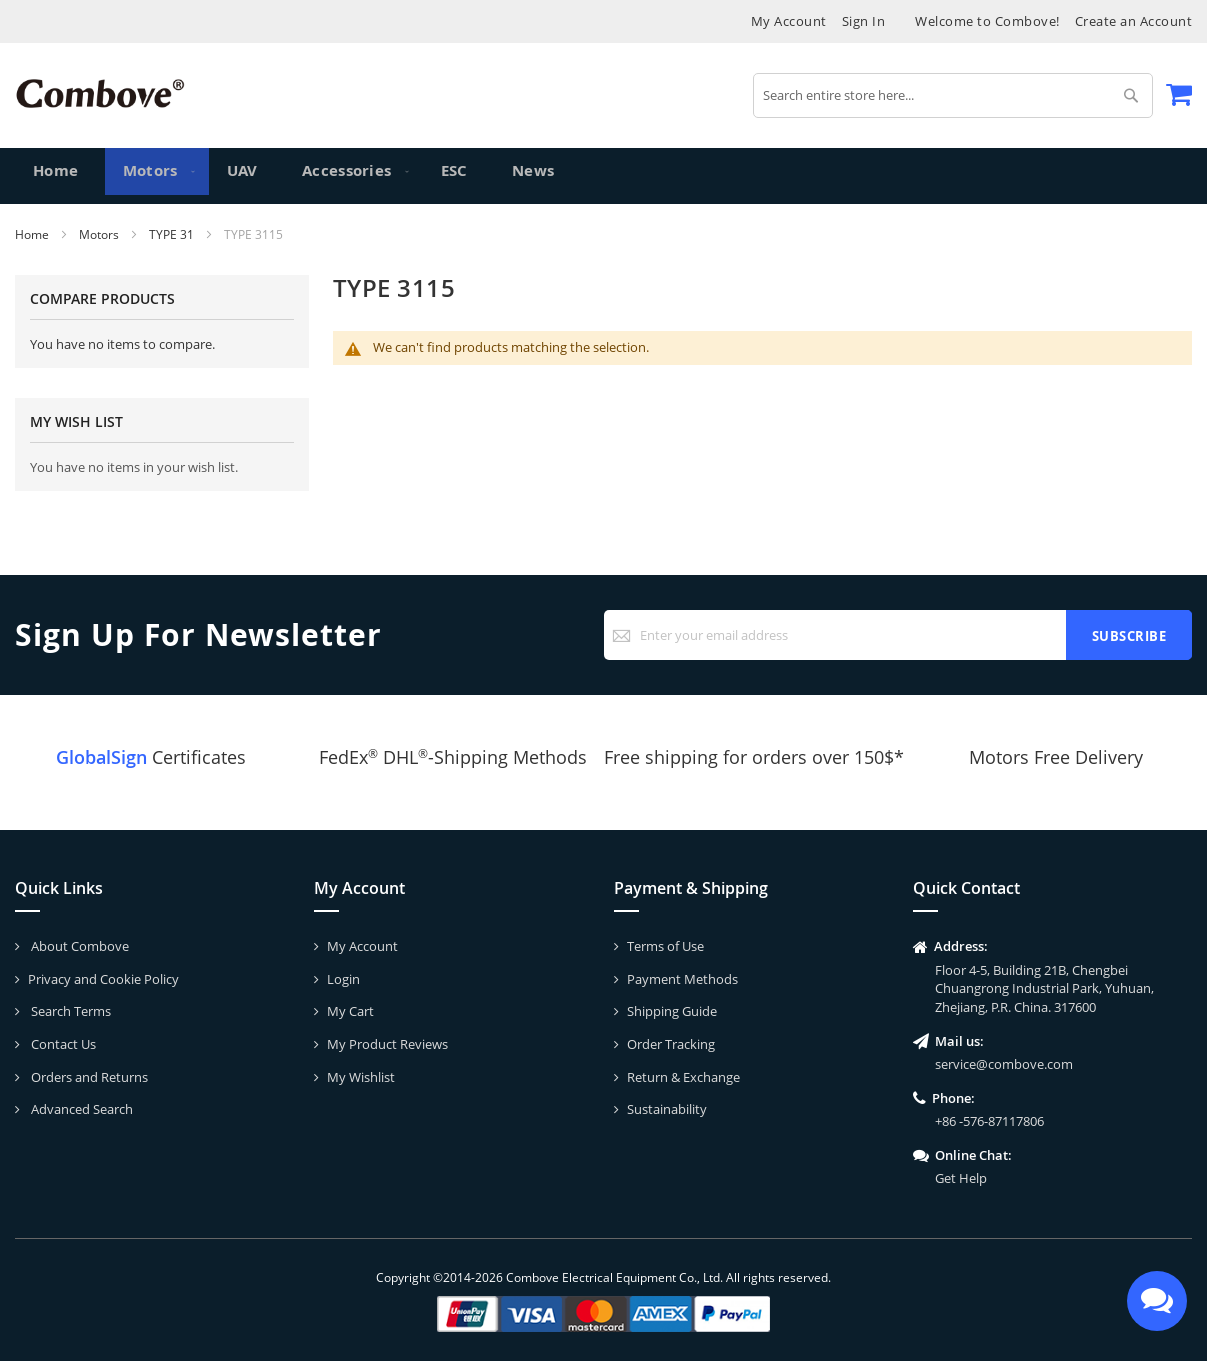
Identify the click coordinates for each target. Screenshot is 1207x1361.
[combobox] (953, 95)
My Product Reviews (387, 1044)
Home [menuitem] (56, 175)
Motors (100, 234)
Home (33, 234)
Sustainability (667, 1109)
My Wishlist (361, 1077)
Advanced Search (80, 1109)
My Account (789, 21)
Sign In (864, 21)
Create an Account (1134, 21)
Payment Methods (682, 979)
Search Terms (69, 1011)
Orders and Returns (88, 1077)
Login (343, 979)
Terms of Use (665, 946)
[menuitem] (148, 176)
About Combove (78, 946)
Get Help (961, 1178)
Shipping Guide (672, 1011)
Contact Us (62, 1044)
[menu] (603, 176)
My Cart (350, 1011)
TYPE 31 (173, 234)
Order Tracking (671, 1044)
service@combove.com (1004, 1064)
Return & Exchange (683, 1077)
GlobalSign (101, 757)
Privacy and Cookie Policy (103, 979)
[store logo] (100, 93)
